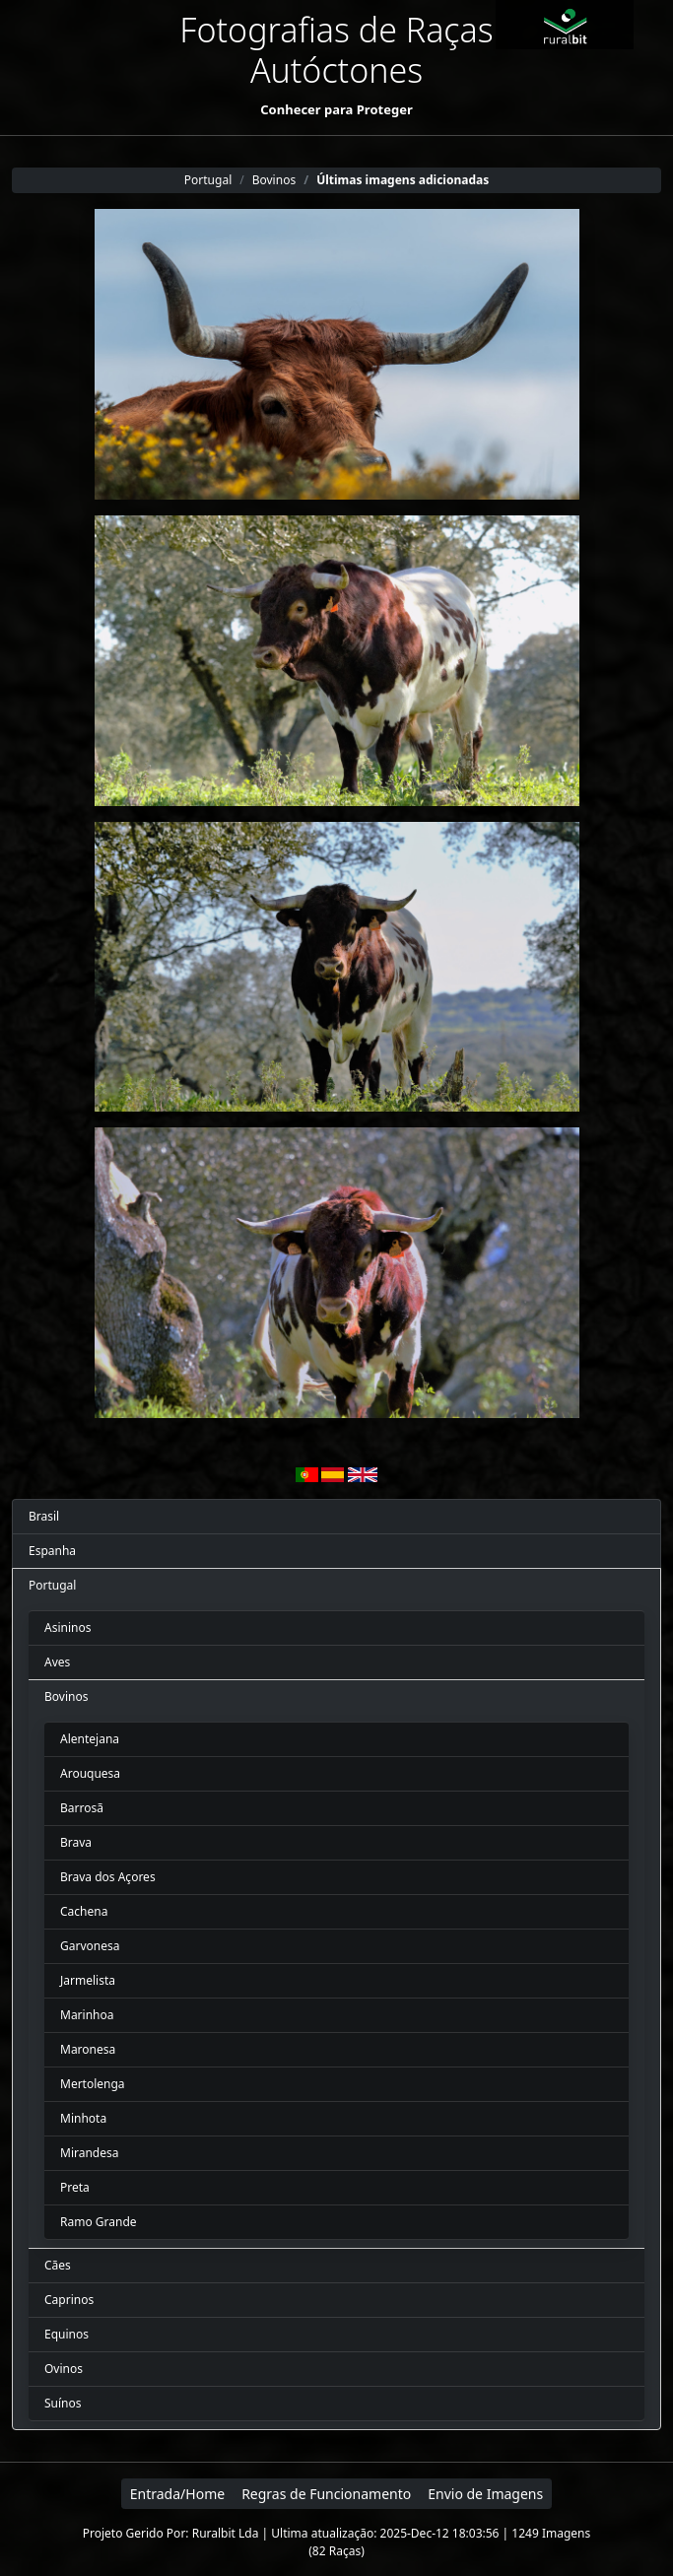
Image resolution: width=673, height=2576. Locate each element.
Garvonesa (89, 1945)
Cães (57, 2265)
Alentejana (89, 1738)
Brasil (44, 1516)
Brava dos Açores (108, 1876)
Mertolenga (92, 2083)
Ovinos (63, 2368)
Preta (75, 2187)
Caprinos (69, 2299)
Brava (76, 1842)
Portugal (52, 1585)
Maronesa (87, 2049)
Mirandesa (89, 2152)
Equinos (66, 2334)
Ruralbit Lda (225, 2533)
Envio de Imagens (485, 2493)
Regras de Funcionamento (326, 2493)
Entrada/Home (177, 2493)
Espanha (52, 1550)
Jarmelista (87, 1980)
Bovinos (66, 1696)
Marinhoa (87, 2014)
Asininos (67, 1627)
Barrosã (81, 1807)
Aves (57, 1662)
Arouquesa (90, 1773)
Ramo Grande (98, 2221)
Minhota (83, 2118)
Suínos (63, 2403)
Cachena (83, 1911)
